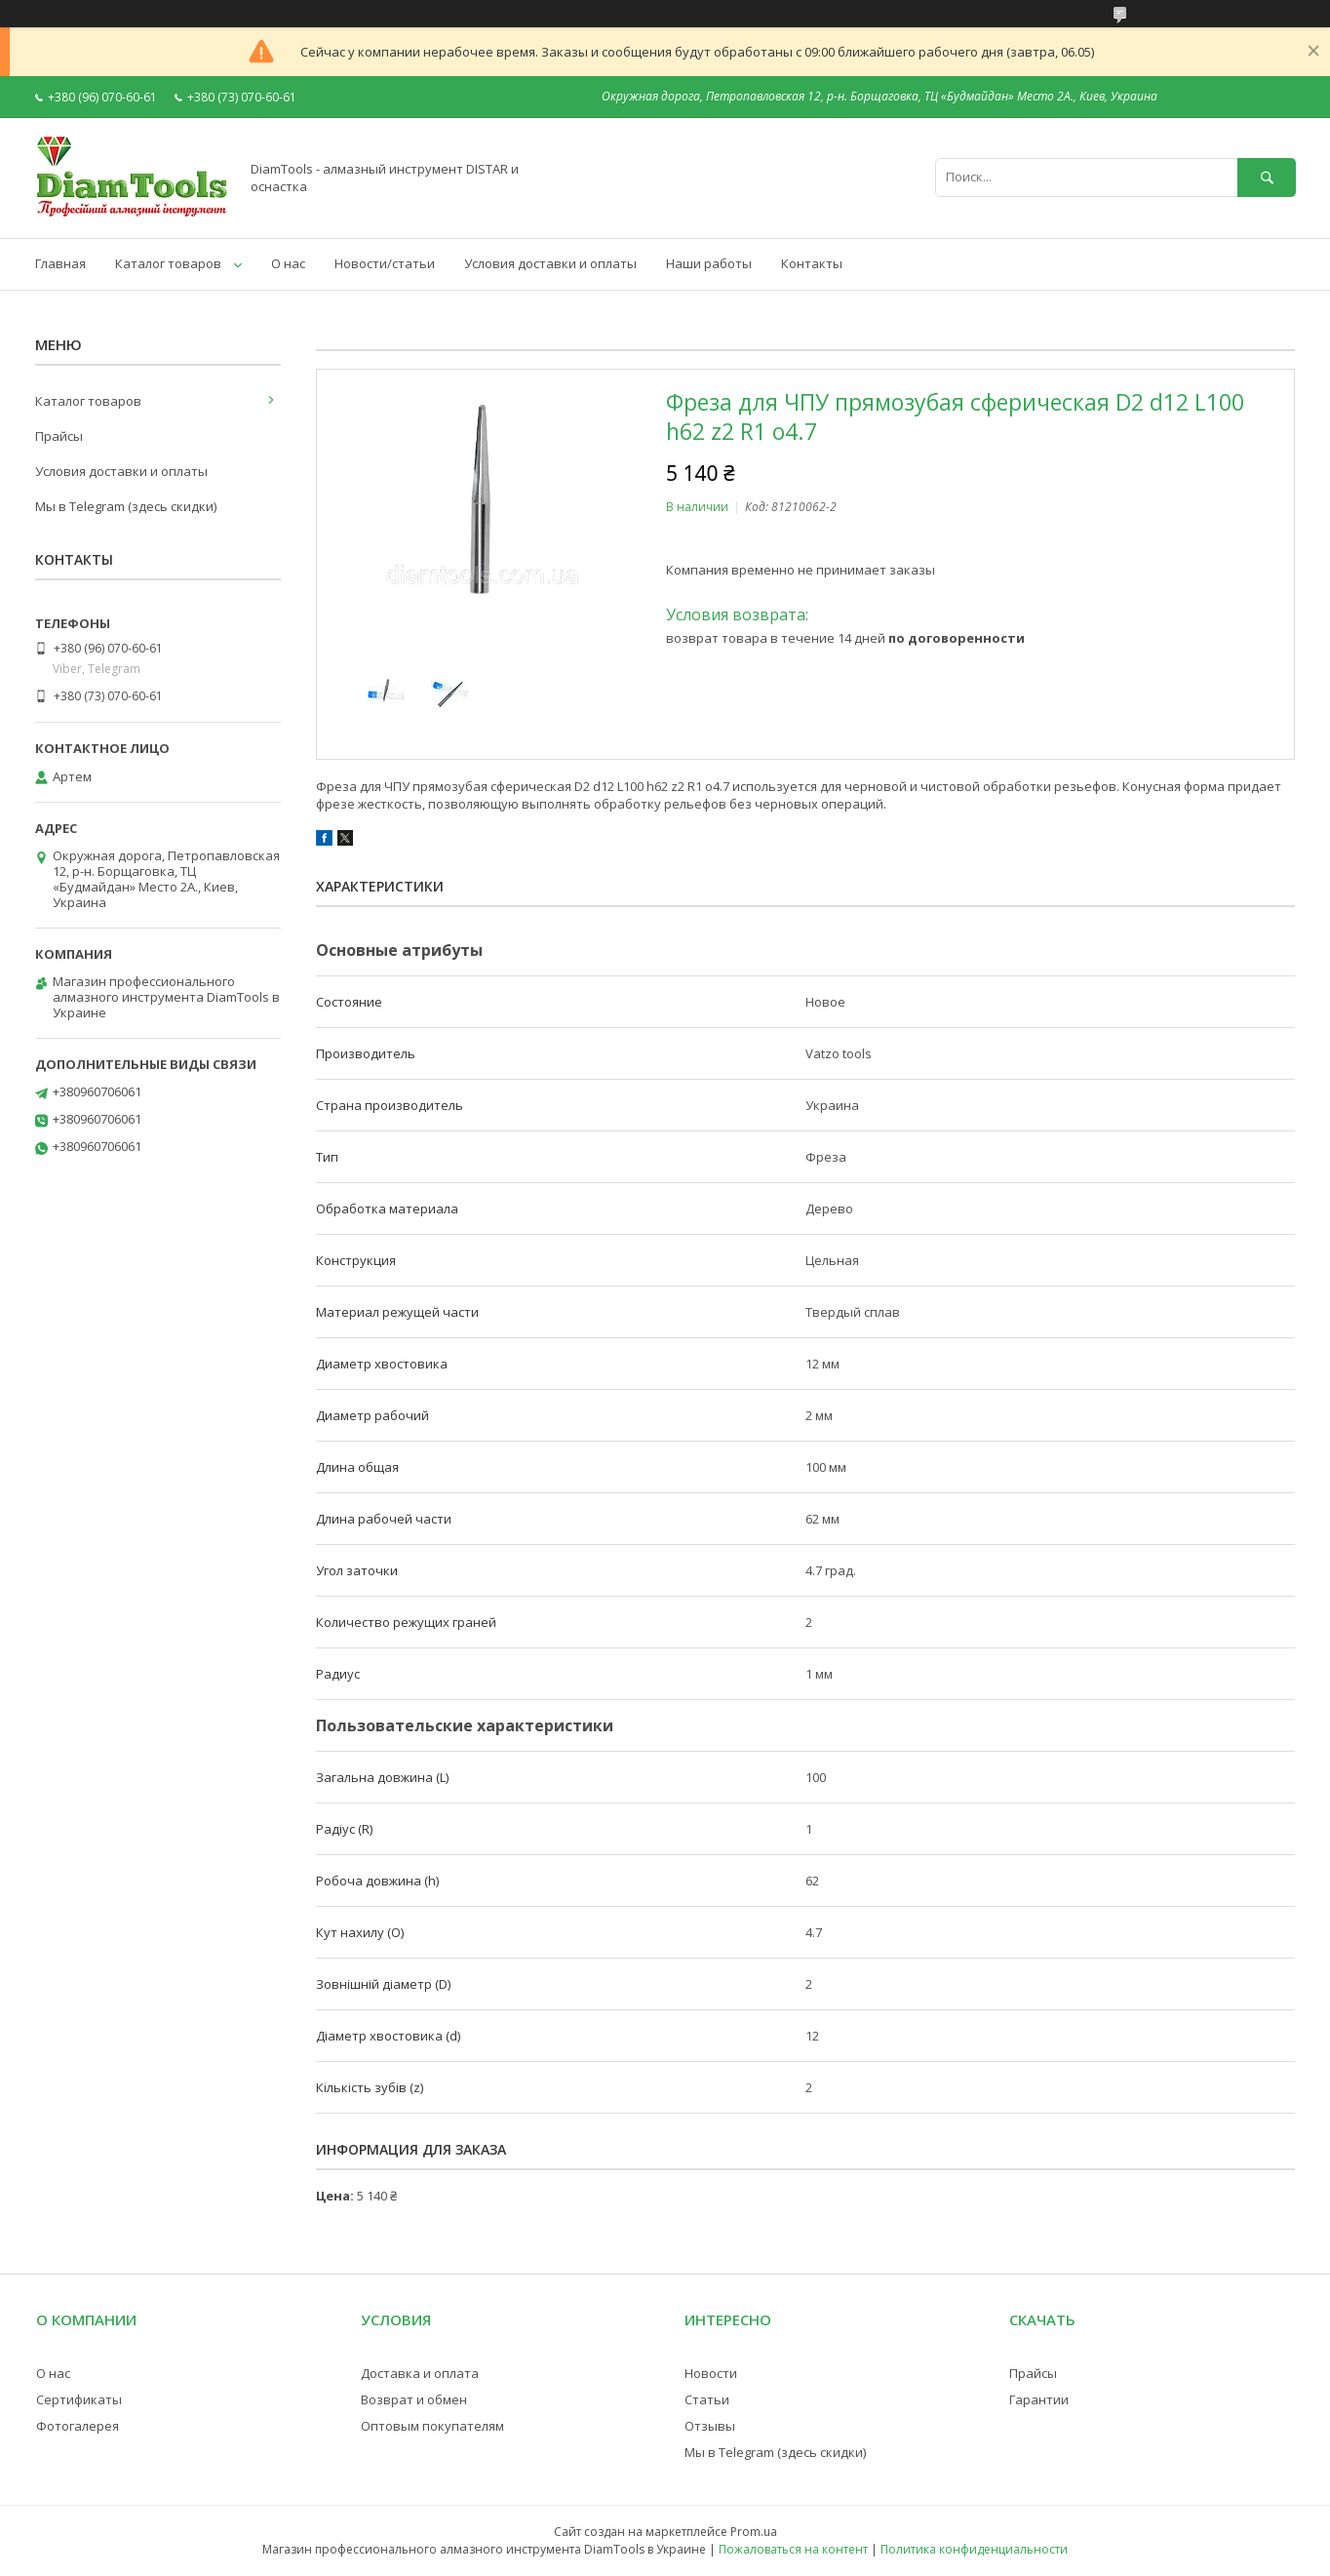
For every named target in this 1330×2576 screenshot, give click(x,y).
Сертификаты (79, 2399)
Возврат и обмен (414, 2399)
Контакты (811, 263)
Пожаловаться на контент (793, 2549)
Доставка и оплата (420, 2373)
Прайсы (59, 436)
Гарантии (1039, 2399)
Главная (60, 263)
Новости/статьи (384, 263)
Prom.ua (753, 2531)
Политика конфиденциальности (974, 2549)
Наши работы (709, 263)
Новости (711, 2373)
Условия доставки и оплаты (550, 263)
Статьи (707, 2399)
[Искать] (1266, 177)
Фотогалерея (77, 2426)
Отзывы (710, 2426)
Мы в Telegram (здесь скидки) (125, 506)
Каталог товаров (168, 263)
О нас (288, 263)
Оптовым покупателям (432, 2426)
